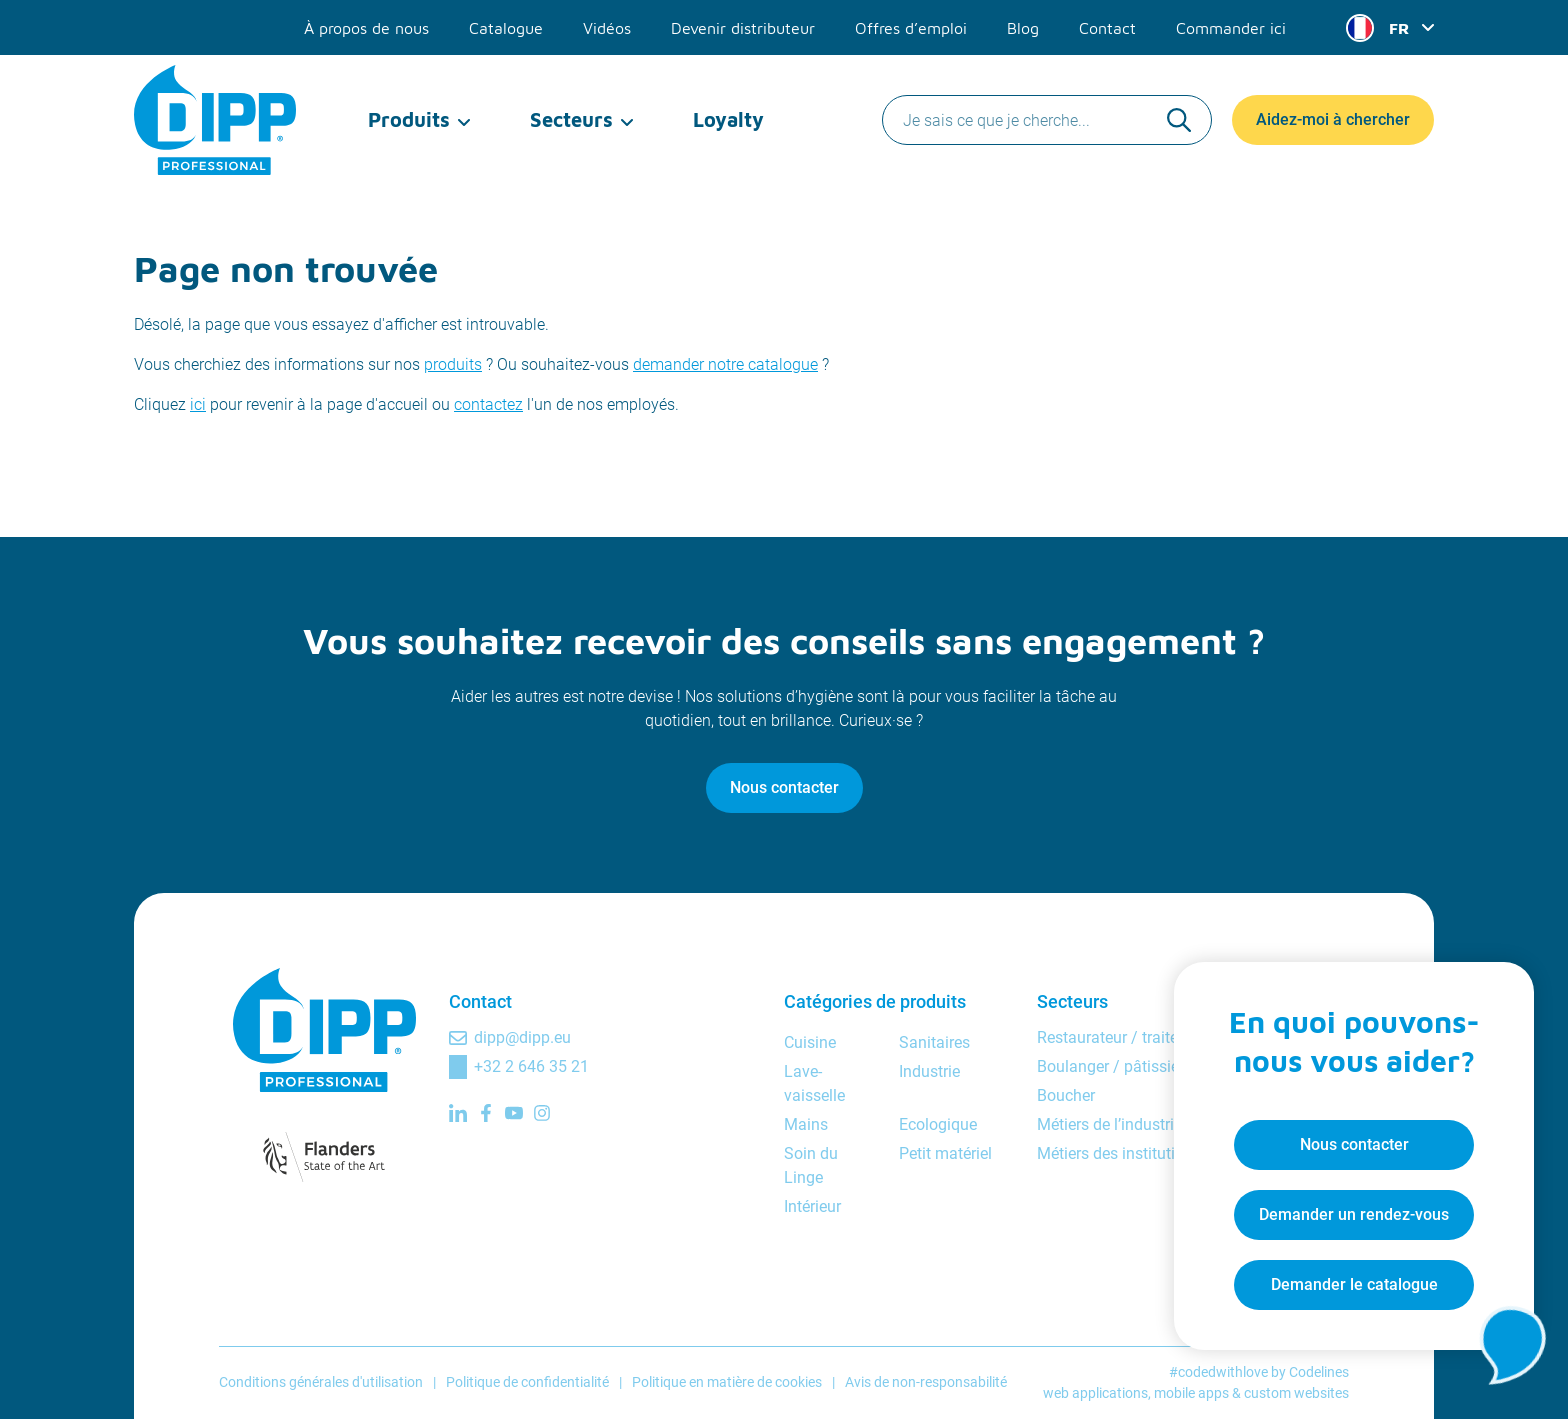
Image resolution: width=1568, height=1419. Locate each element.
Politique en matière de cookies (727, 1382)
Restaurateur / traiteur (1114, 1037)
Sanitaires (934, 1042)
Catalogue (506, 28)
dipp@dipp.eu (522, 1037)
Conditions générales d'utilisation (321, 1382)
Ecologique (938, 1124)
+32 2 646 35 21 (531, 1066)
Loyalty (728, 119)
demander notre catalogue (725, 364)
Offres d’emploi (911, 28)
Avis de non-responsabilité (926, 1382)
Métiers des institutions (1119, 1153)
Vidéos (607, 28)
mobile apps (1191, 1393)
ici (198, 404)
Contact (1107, 28)
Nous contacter (784, 787)
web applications (1095, 1393)
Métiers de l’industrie (1109, 1124)
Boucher (1066, 1095)
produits (453, 364)
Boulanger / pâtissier (1110, 1066)
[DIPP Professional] (216, 120)
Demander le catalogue (1354, 1284)
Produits (409, 119)
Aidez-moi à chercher (1333, 119)
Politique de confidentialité (527, 1382)
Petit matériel (945, 1153)
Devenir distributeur (743, 28)
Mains (806, 1124)
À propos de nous (366, 28)
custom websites (1296, 1393)
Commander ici (1231, 28)
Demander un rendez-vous (1354, 1214)
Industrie (929, 1071)
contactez (488, 404)
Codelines (1319, 1372)
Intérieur (812, 1206)
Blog (1023, 28)
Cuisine (810, 1042)
